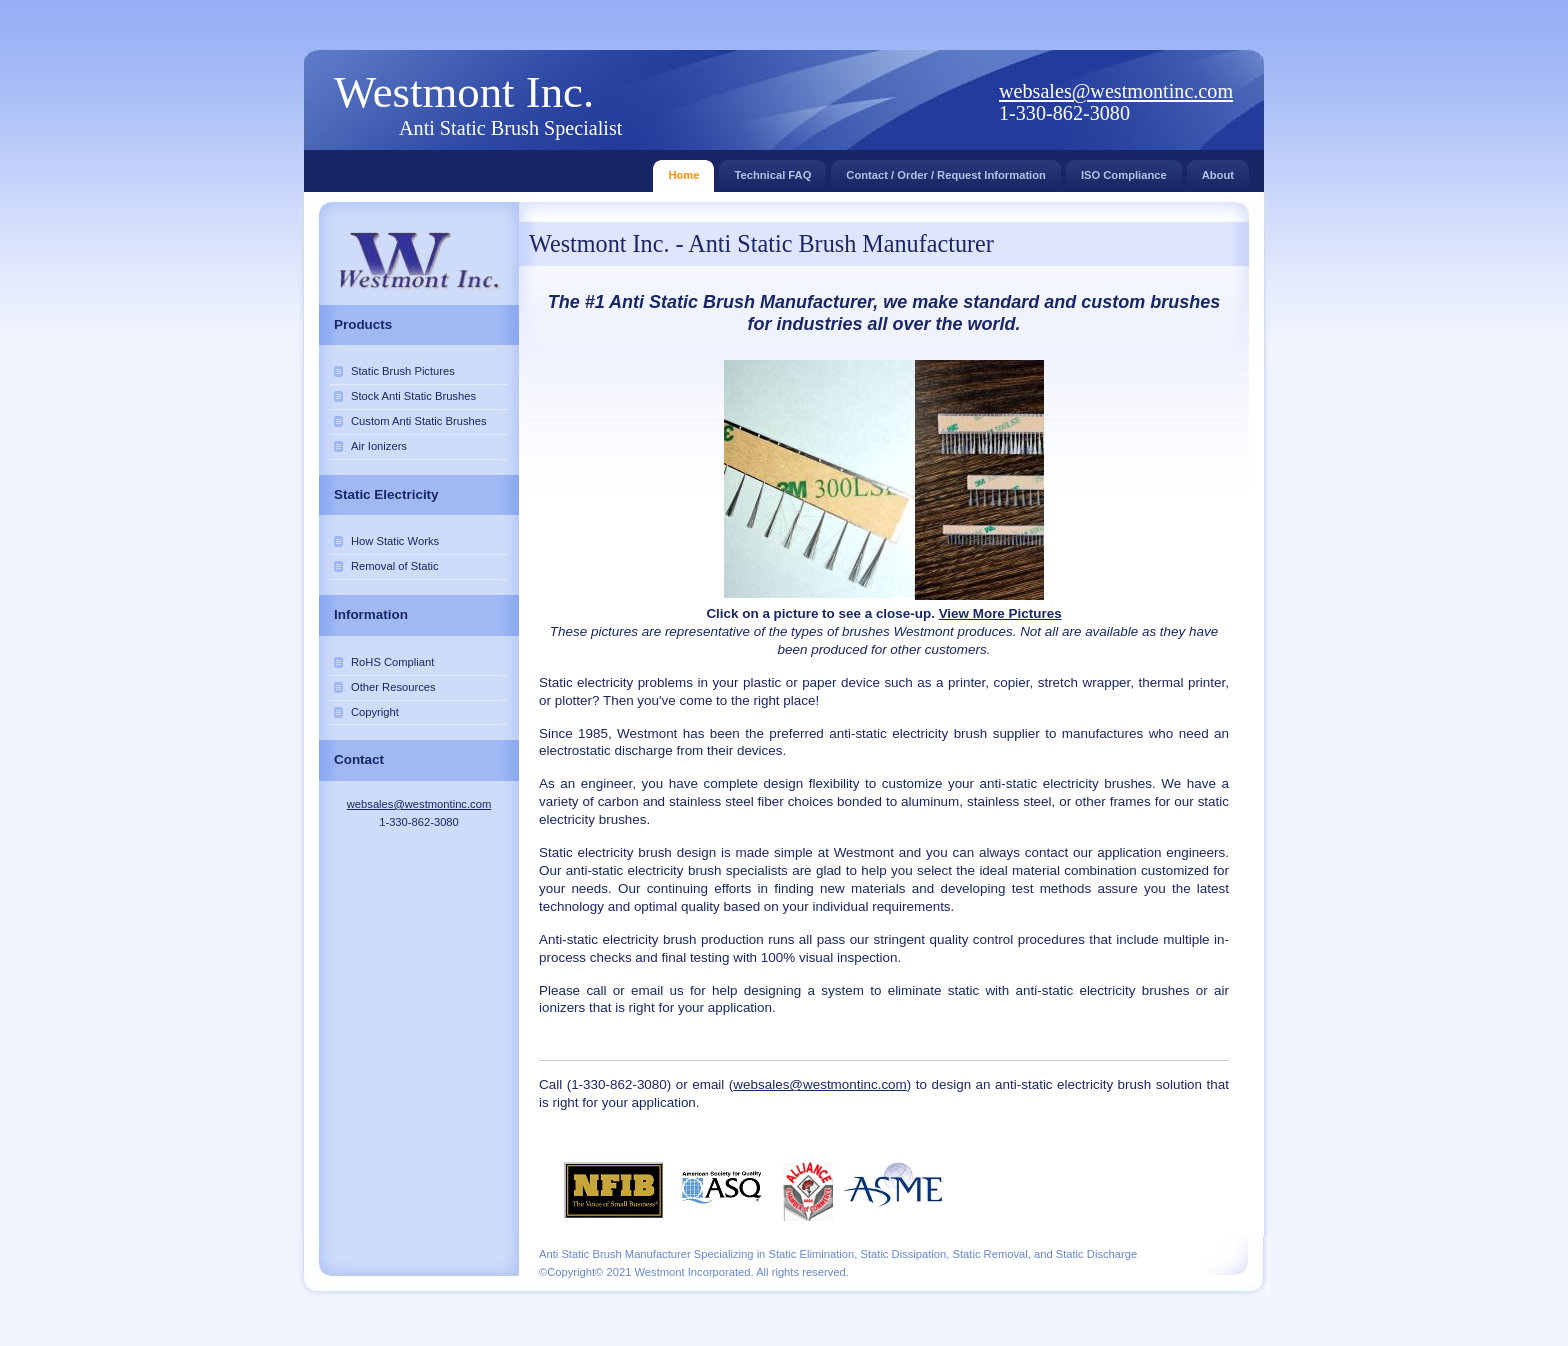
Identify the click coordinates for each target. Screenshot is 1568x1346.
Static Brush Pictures (403, 371)
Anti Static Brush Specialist (510, 128)
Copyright (375, 712)
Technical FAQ (772, 170)
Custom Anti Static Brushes (419, 421)
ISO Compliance (1124, 170)
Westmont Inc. (464, 92)
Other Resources (393, 687)
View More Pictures (1000, 613)
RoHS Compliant (392, 662)
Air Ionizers (379, 446)
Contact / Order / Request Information (946, 170)
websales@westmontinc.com (1116, 91)
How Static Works (395, 541)
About (1218, 170)
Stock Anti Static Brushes (413, 396)
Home (683, 170)
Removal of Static (395, 566)
